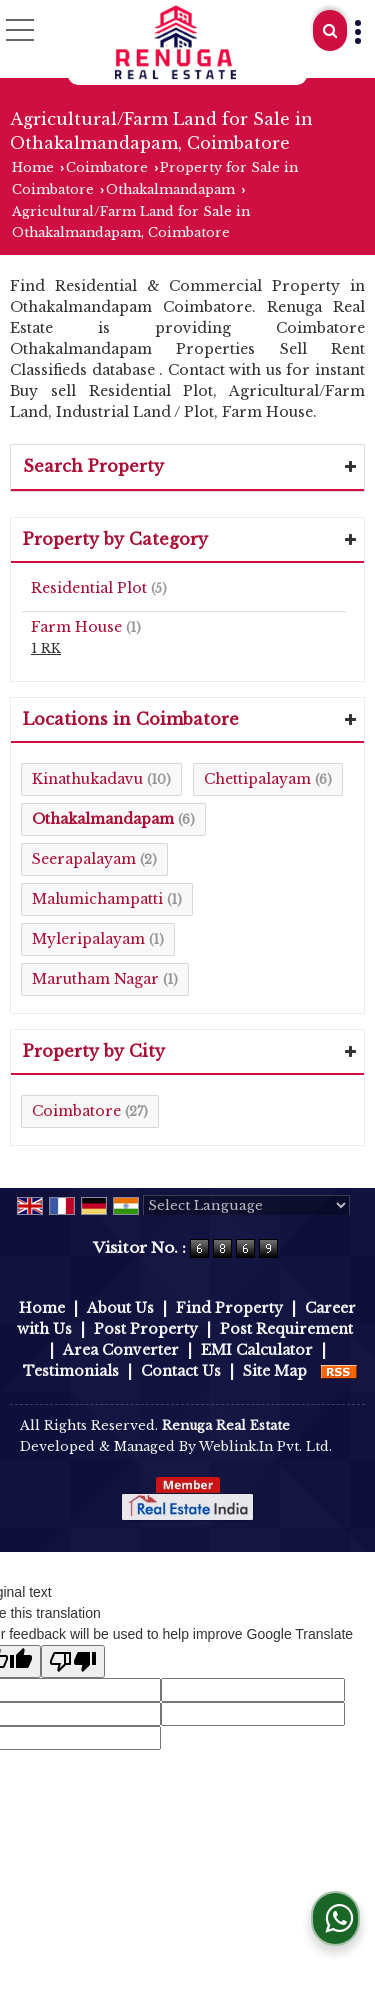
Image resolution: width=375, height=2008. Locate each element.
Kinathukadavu (87, 779)
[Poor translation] (73, 1661)
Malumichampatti (97, 899)
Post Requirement (286, 1329)
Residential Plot (89, 588)
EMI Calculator (257, 1350)
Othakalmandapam (170, 189)
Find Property (229, 1308)
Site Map (275, 1371)
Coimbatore (107, 167)
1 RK (46, 648)
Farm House (76, 627)
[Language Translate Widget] (246, 1205)
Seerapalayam (84, 859)
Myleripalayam (88, 939)
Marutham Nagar (95, 979)
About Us (120, 1308)
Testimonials (71, 1371)
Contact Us (181, 1371)
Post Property (146, 1329)
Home (33, 167)
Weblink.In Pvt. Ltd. (265, 1446)
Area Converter (121, 1350)
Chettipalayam (257, 779)
